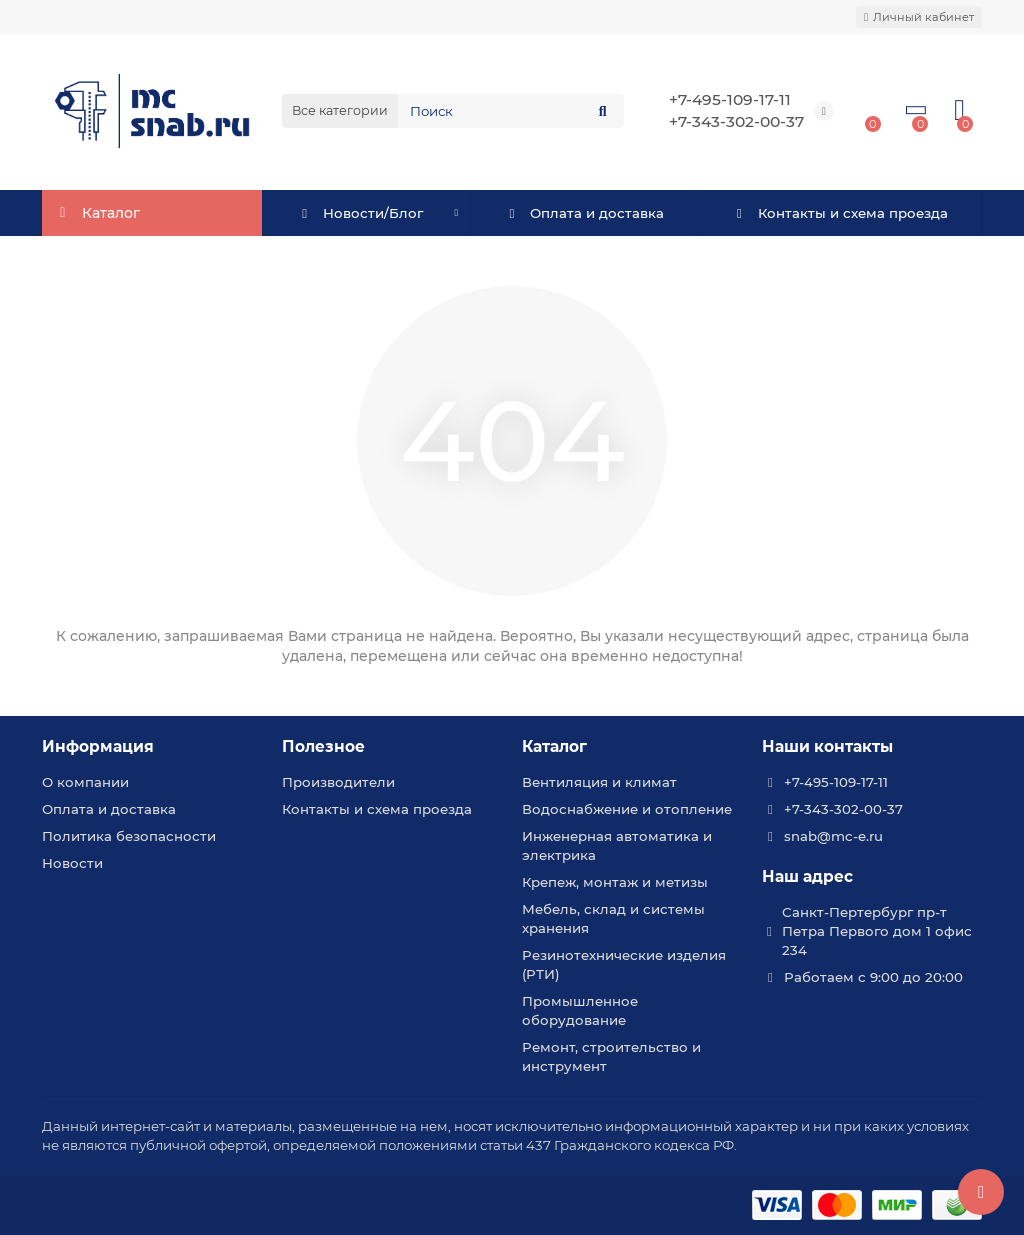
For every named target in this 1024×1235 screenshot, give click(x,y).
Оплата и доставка (584, 213)
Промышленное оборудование (580, 1010)
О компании (85, 782)
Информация (98, 746)
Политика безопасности (129, 836)
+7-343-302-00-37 (736, 121)
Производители (338, 782)
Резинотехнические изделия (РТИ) (624, 964)
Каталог (554, 746)
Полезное (323, 746)
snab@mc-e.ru (833, 836)
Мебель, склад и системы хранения (613, 918)
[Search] (511, 111)
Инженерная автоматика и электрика (617, 845)
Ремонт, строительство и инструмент (611, 1056)
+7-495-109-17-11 (730, 99)
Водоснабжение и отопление (627, 809)
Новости (72, 863)
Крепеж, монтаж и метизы (615, 882)
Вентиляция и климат (599, 782)
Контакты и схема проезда (839, 213)
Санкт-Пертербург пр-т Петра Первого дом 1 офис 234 (877, 931)
